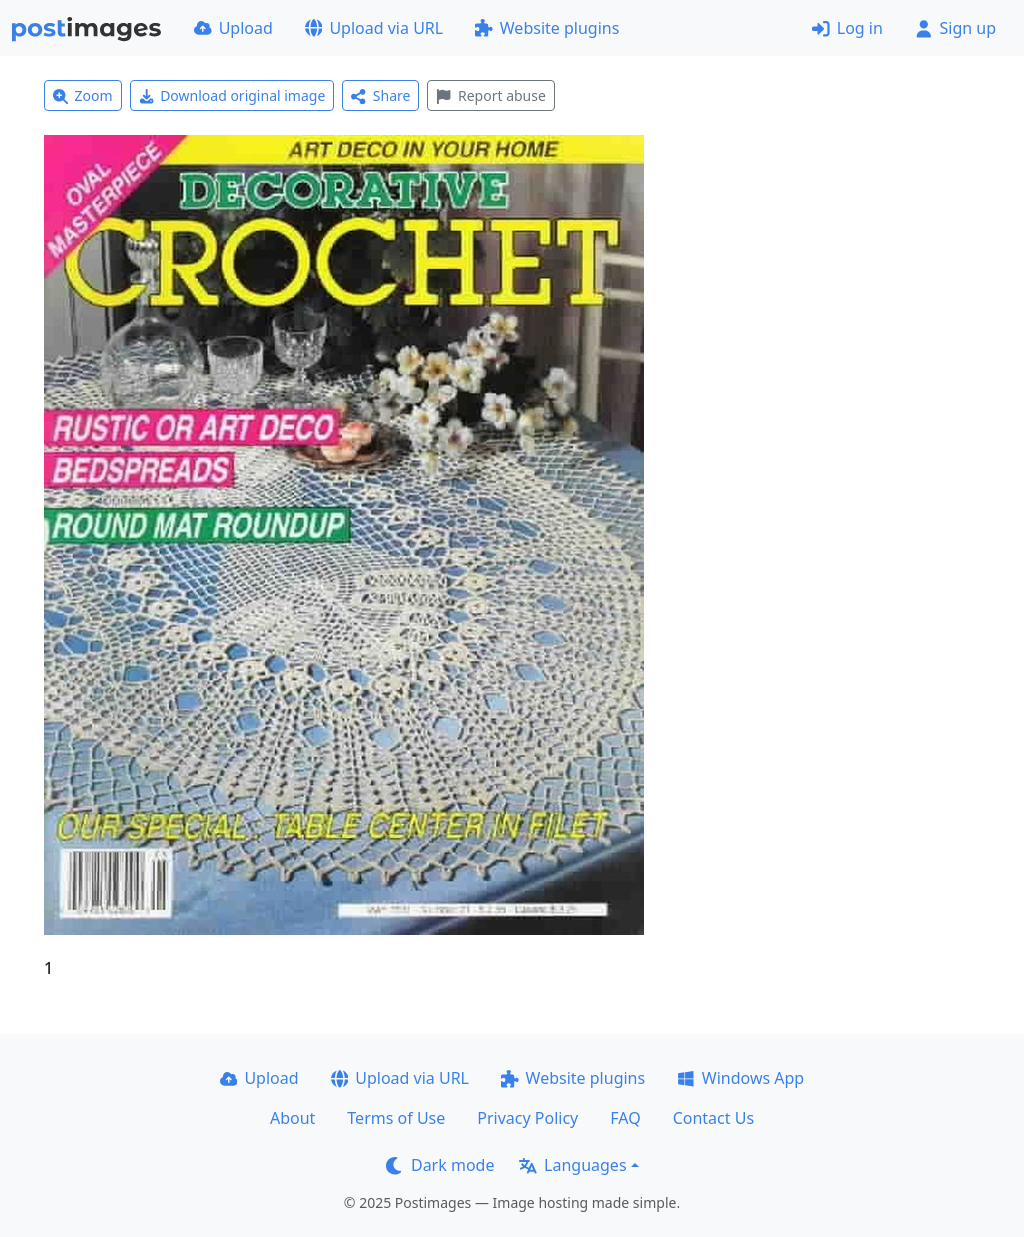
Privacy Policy (527, 1118)
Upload (233, 28)
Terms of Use (396, 1118)
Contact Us (713, 1118)
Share (380, 95)
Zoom (83, 95)
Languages (572, 1165)
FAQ (625, 1118)
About (292, 1118)
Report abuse (490, 95)
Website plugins (547, 28)
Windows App (740, 1078)
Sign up (955, 28)
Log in (847, 28)
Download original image (232, 95)
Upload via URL (374, 28)
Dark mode (440, 1165)
